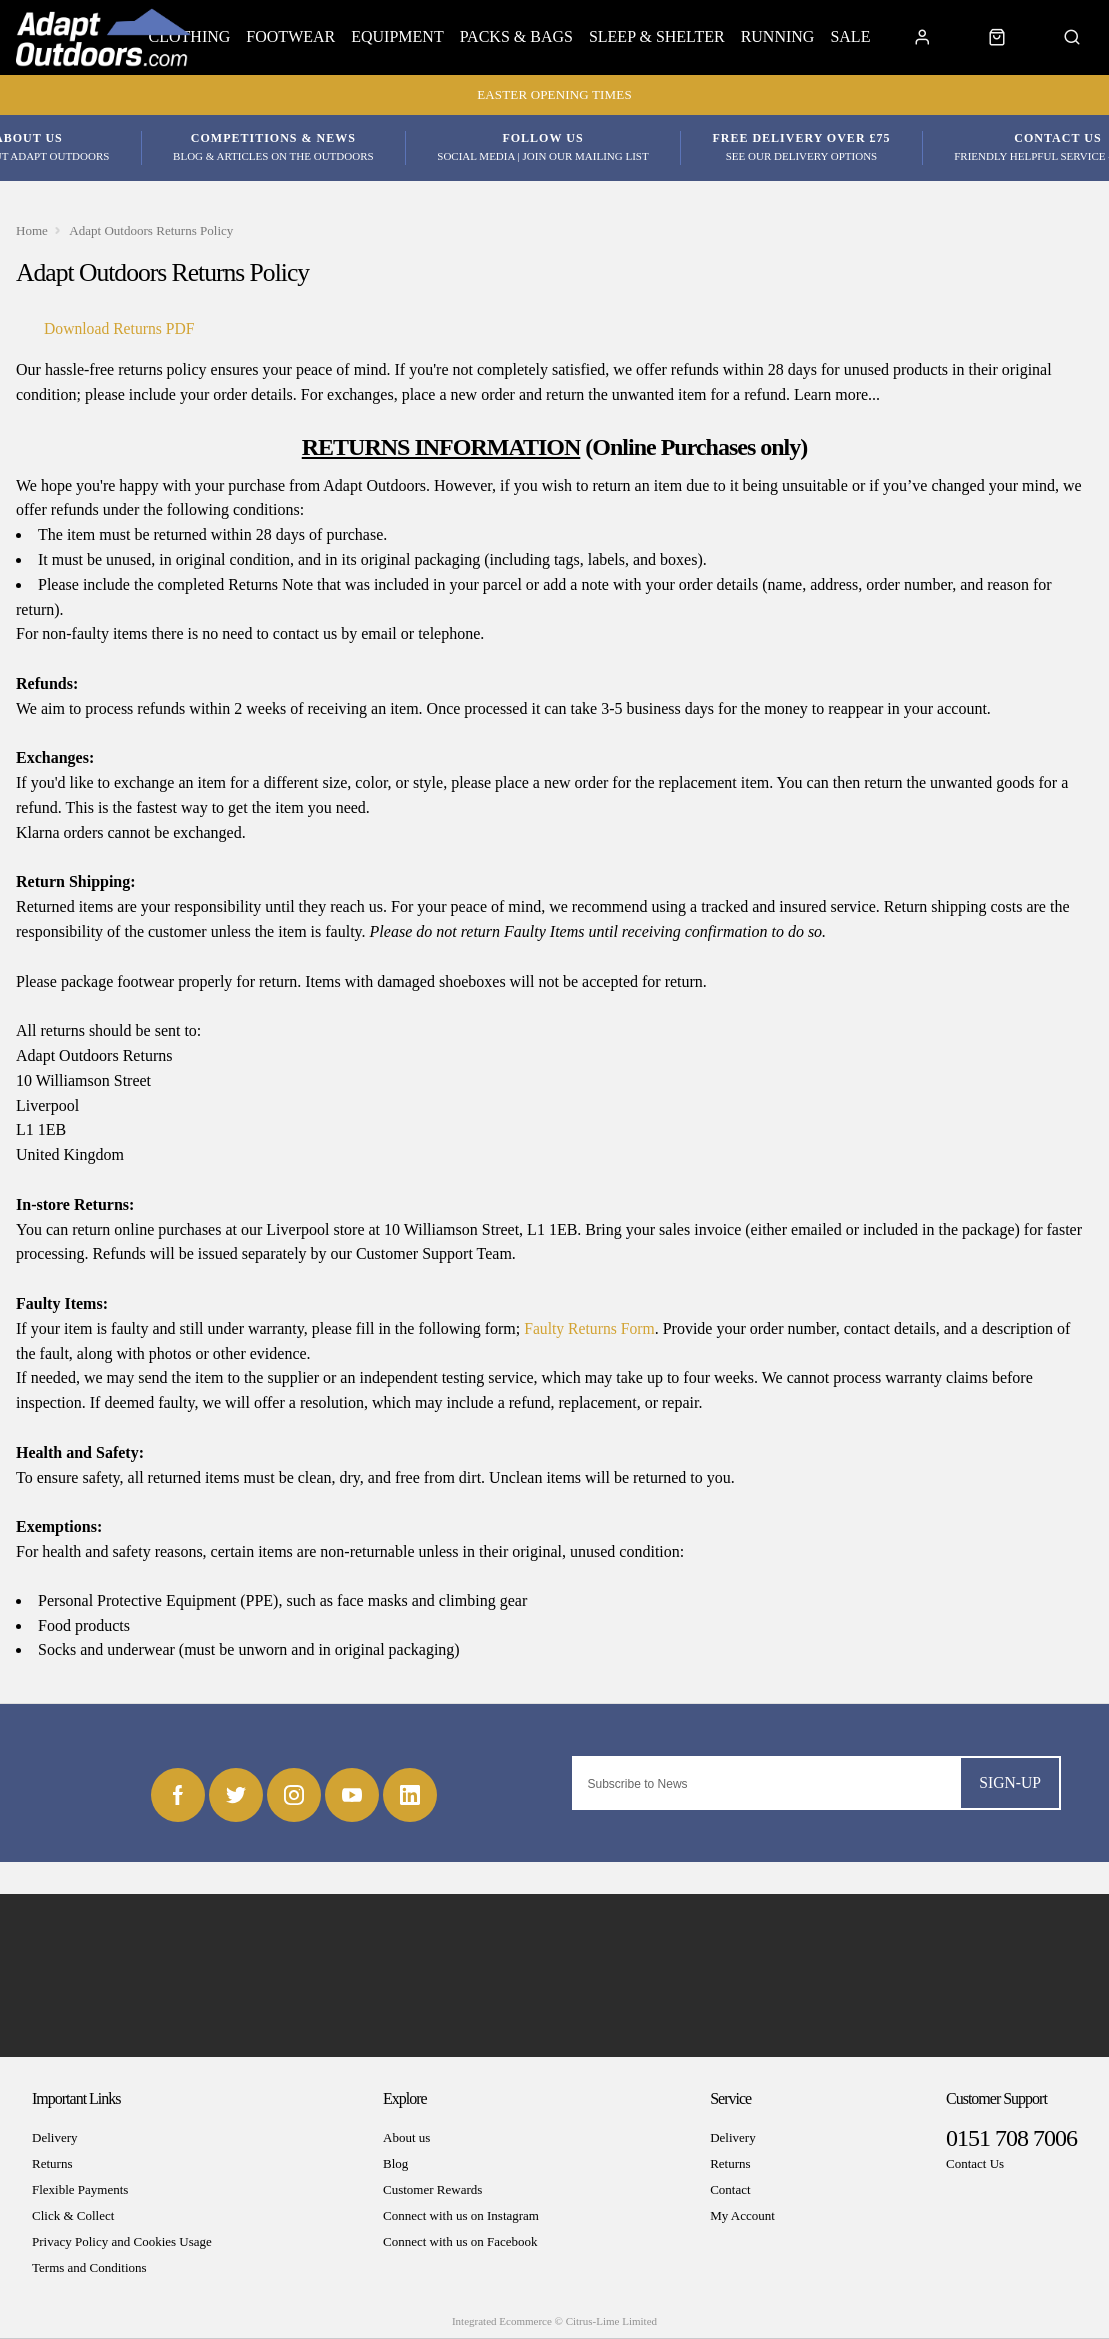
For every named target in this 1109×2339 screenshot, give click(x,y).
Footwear (290, 36)
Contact (730, 2190)
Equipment (397, 36)
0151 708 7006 (1011, 2139)
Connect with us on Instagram (461, 2216)
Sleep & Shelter (657, 36)
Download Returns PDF (121, 328)
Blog (395, 2164)
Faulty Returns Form (590, 1328)
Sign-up (1009, 1782)
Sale (850, 36)
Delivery (54, 2138)
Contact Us (975, 2164)
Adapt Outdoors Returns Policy (153, 230)
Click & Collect (73, 2216)
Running (778, 36)
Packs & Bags (516, 36)
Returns (52, 2164)
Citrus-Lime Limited (611, 2322)
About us (406, 2138)
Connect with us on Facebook (460, 2242)
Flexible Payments (80, 2190)
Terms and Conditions (89, 2268)
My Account (742, 2216)
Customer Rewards (432, 2190)
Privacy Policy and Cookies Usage (122, 2242)
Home (32, 230)
